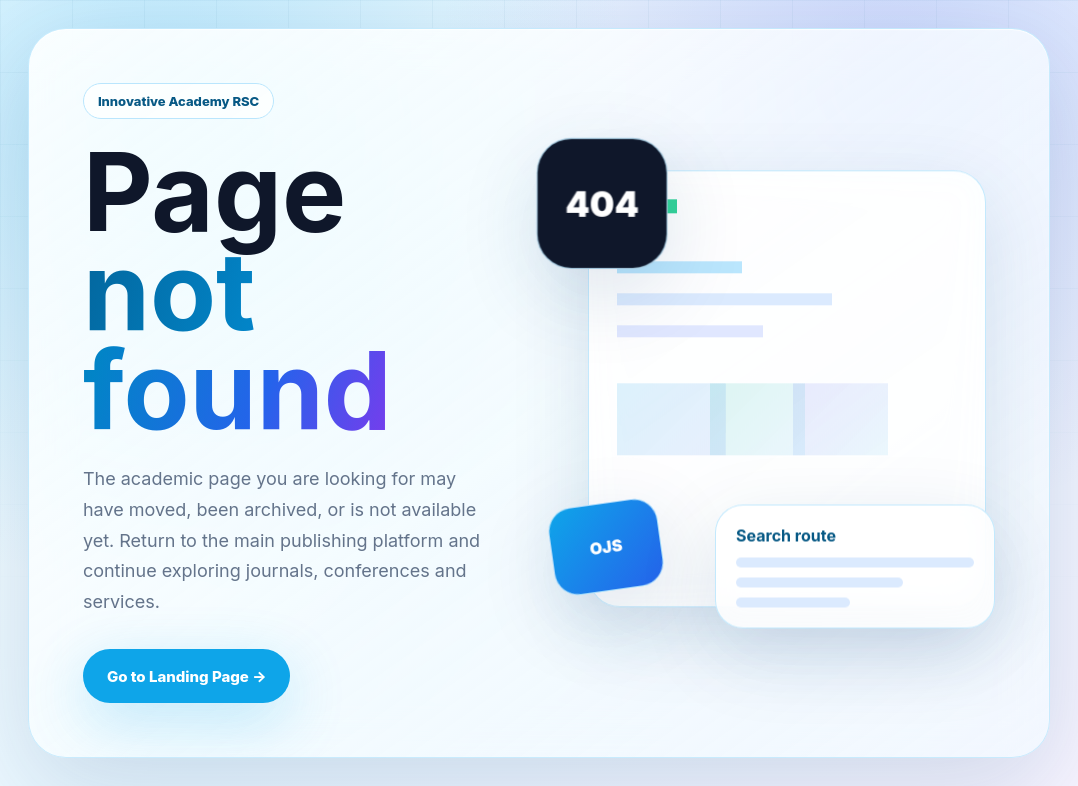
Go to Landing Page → (187, 676)
